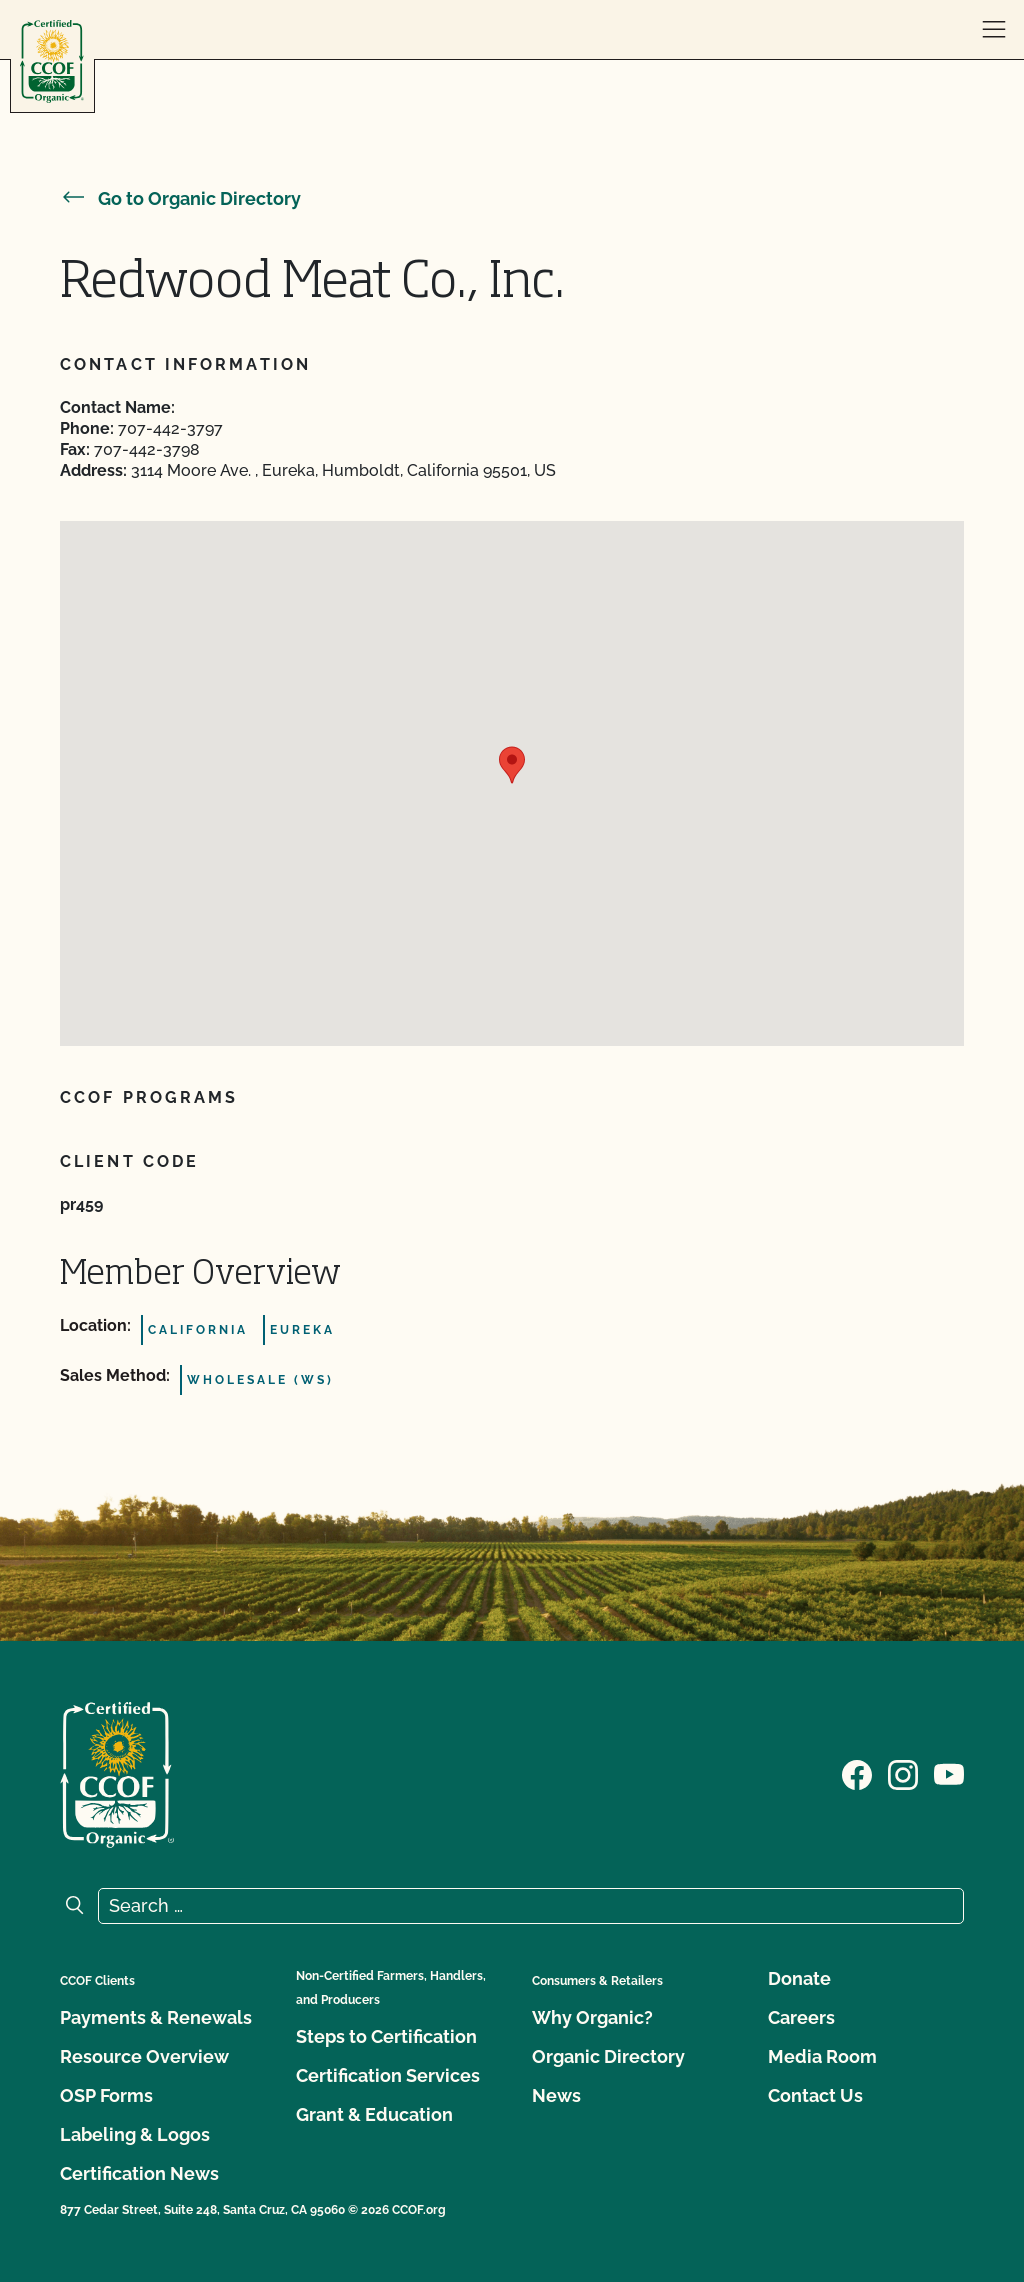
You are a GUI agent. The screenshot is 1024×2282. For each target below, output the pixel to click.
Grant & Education (374, 2114)
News (556, 2095)
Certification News (139, 2173)
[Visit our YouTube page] (949, 1773)
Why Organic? (592, 2017)
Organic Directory (608, 2056)
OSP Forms (106, 2095)
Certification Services (388, 2075)
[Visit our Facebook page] (857, 1773)
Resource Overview (144, 2056)
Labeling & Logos (135, 2134)
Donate (799, 1978)
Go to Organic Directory (180, 198)
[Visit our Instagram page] (903, 1773)
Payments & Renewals (156, 2017)
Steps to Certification (386, 2036)
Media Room (822, 2056)
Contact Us (815, 2095)
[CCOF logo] (52, 61)
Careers (801, 2017)
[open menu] (994, 30)
